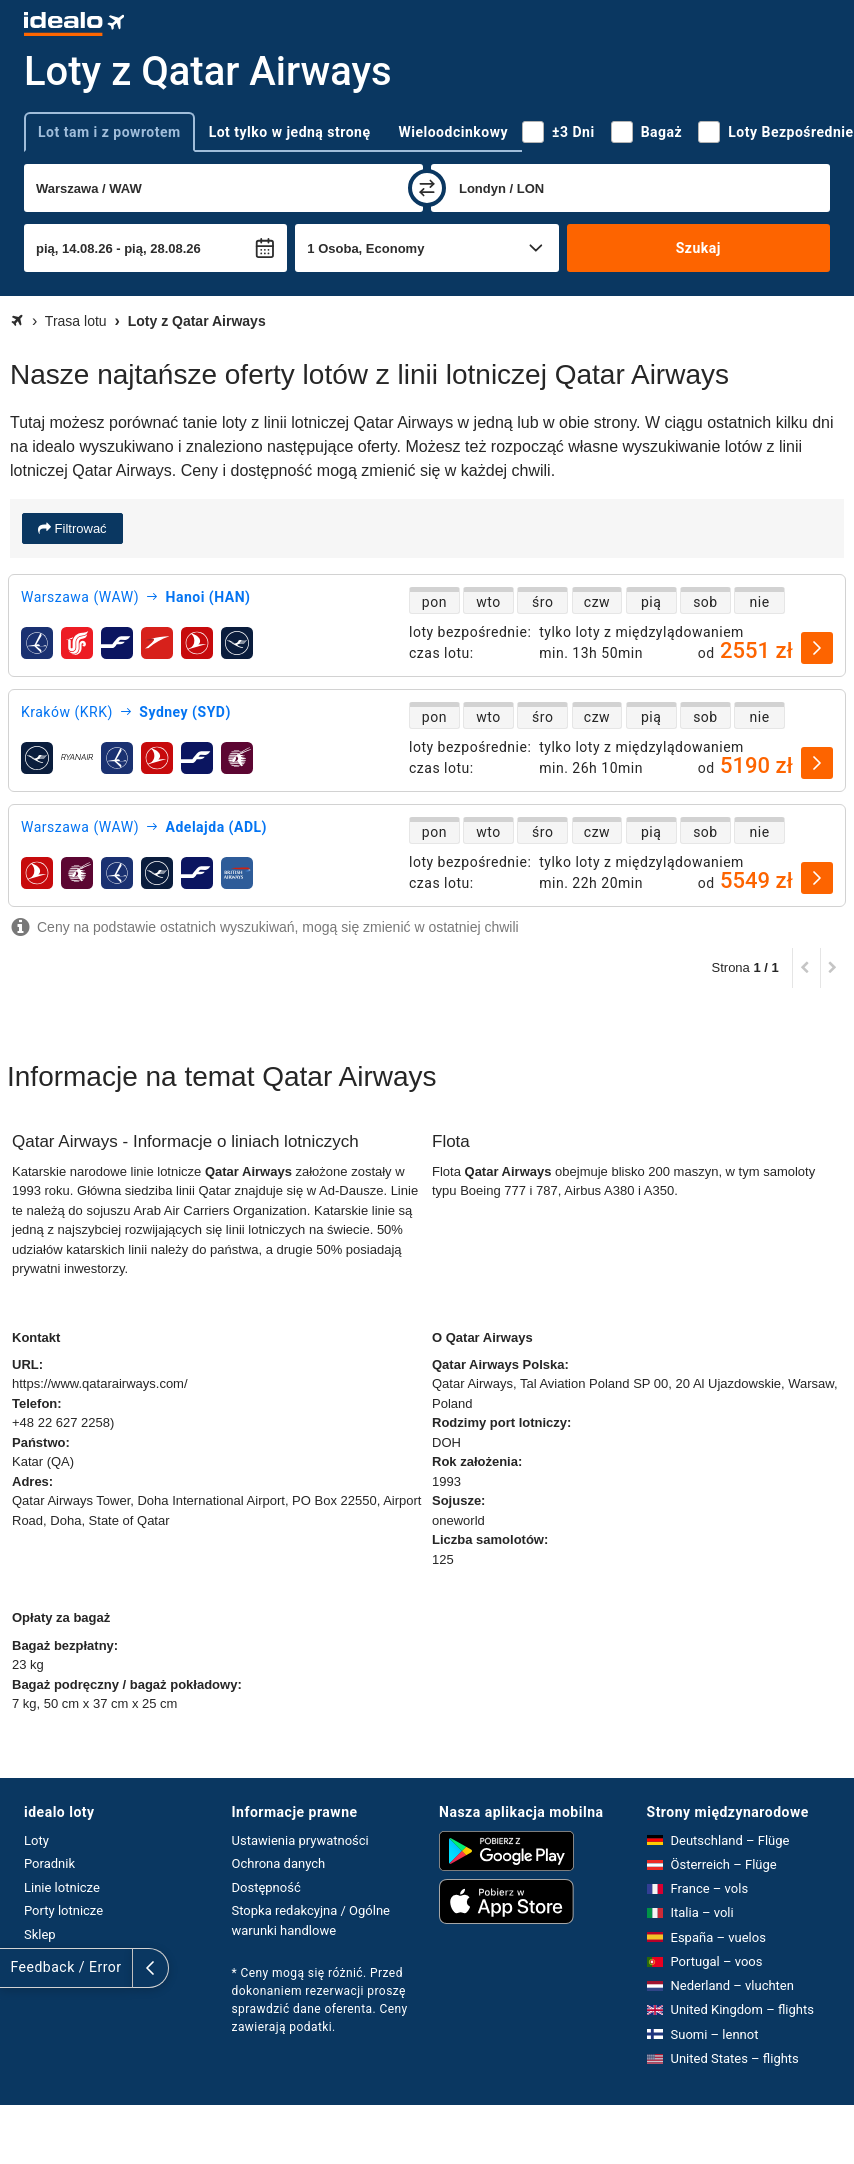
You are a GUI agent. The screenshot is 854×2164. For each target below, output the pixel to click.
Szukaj (698, 248)
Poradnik (49, 1863)
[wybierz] (817, 648)
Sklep (40, 1934)
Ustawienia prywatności (300, 1840)
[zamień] (427, 188)
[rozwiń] (18, 1968)
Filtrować (79, 528)
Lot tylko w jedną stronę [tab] (290, 132)
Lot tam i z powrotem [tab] (109, 132)
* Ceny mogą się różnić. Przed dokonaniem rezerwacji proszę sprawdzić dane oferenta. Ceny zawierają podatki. (320, 2000)
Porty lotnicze (63, 1910)
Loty (36, 1840)
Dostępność (266, 1887)
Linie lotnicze (62, 1887)
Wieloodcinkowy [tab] (453, 132)
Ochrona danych (279, 1863)
